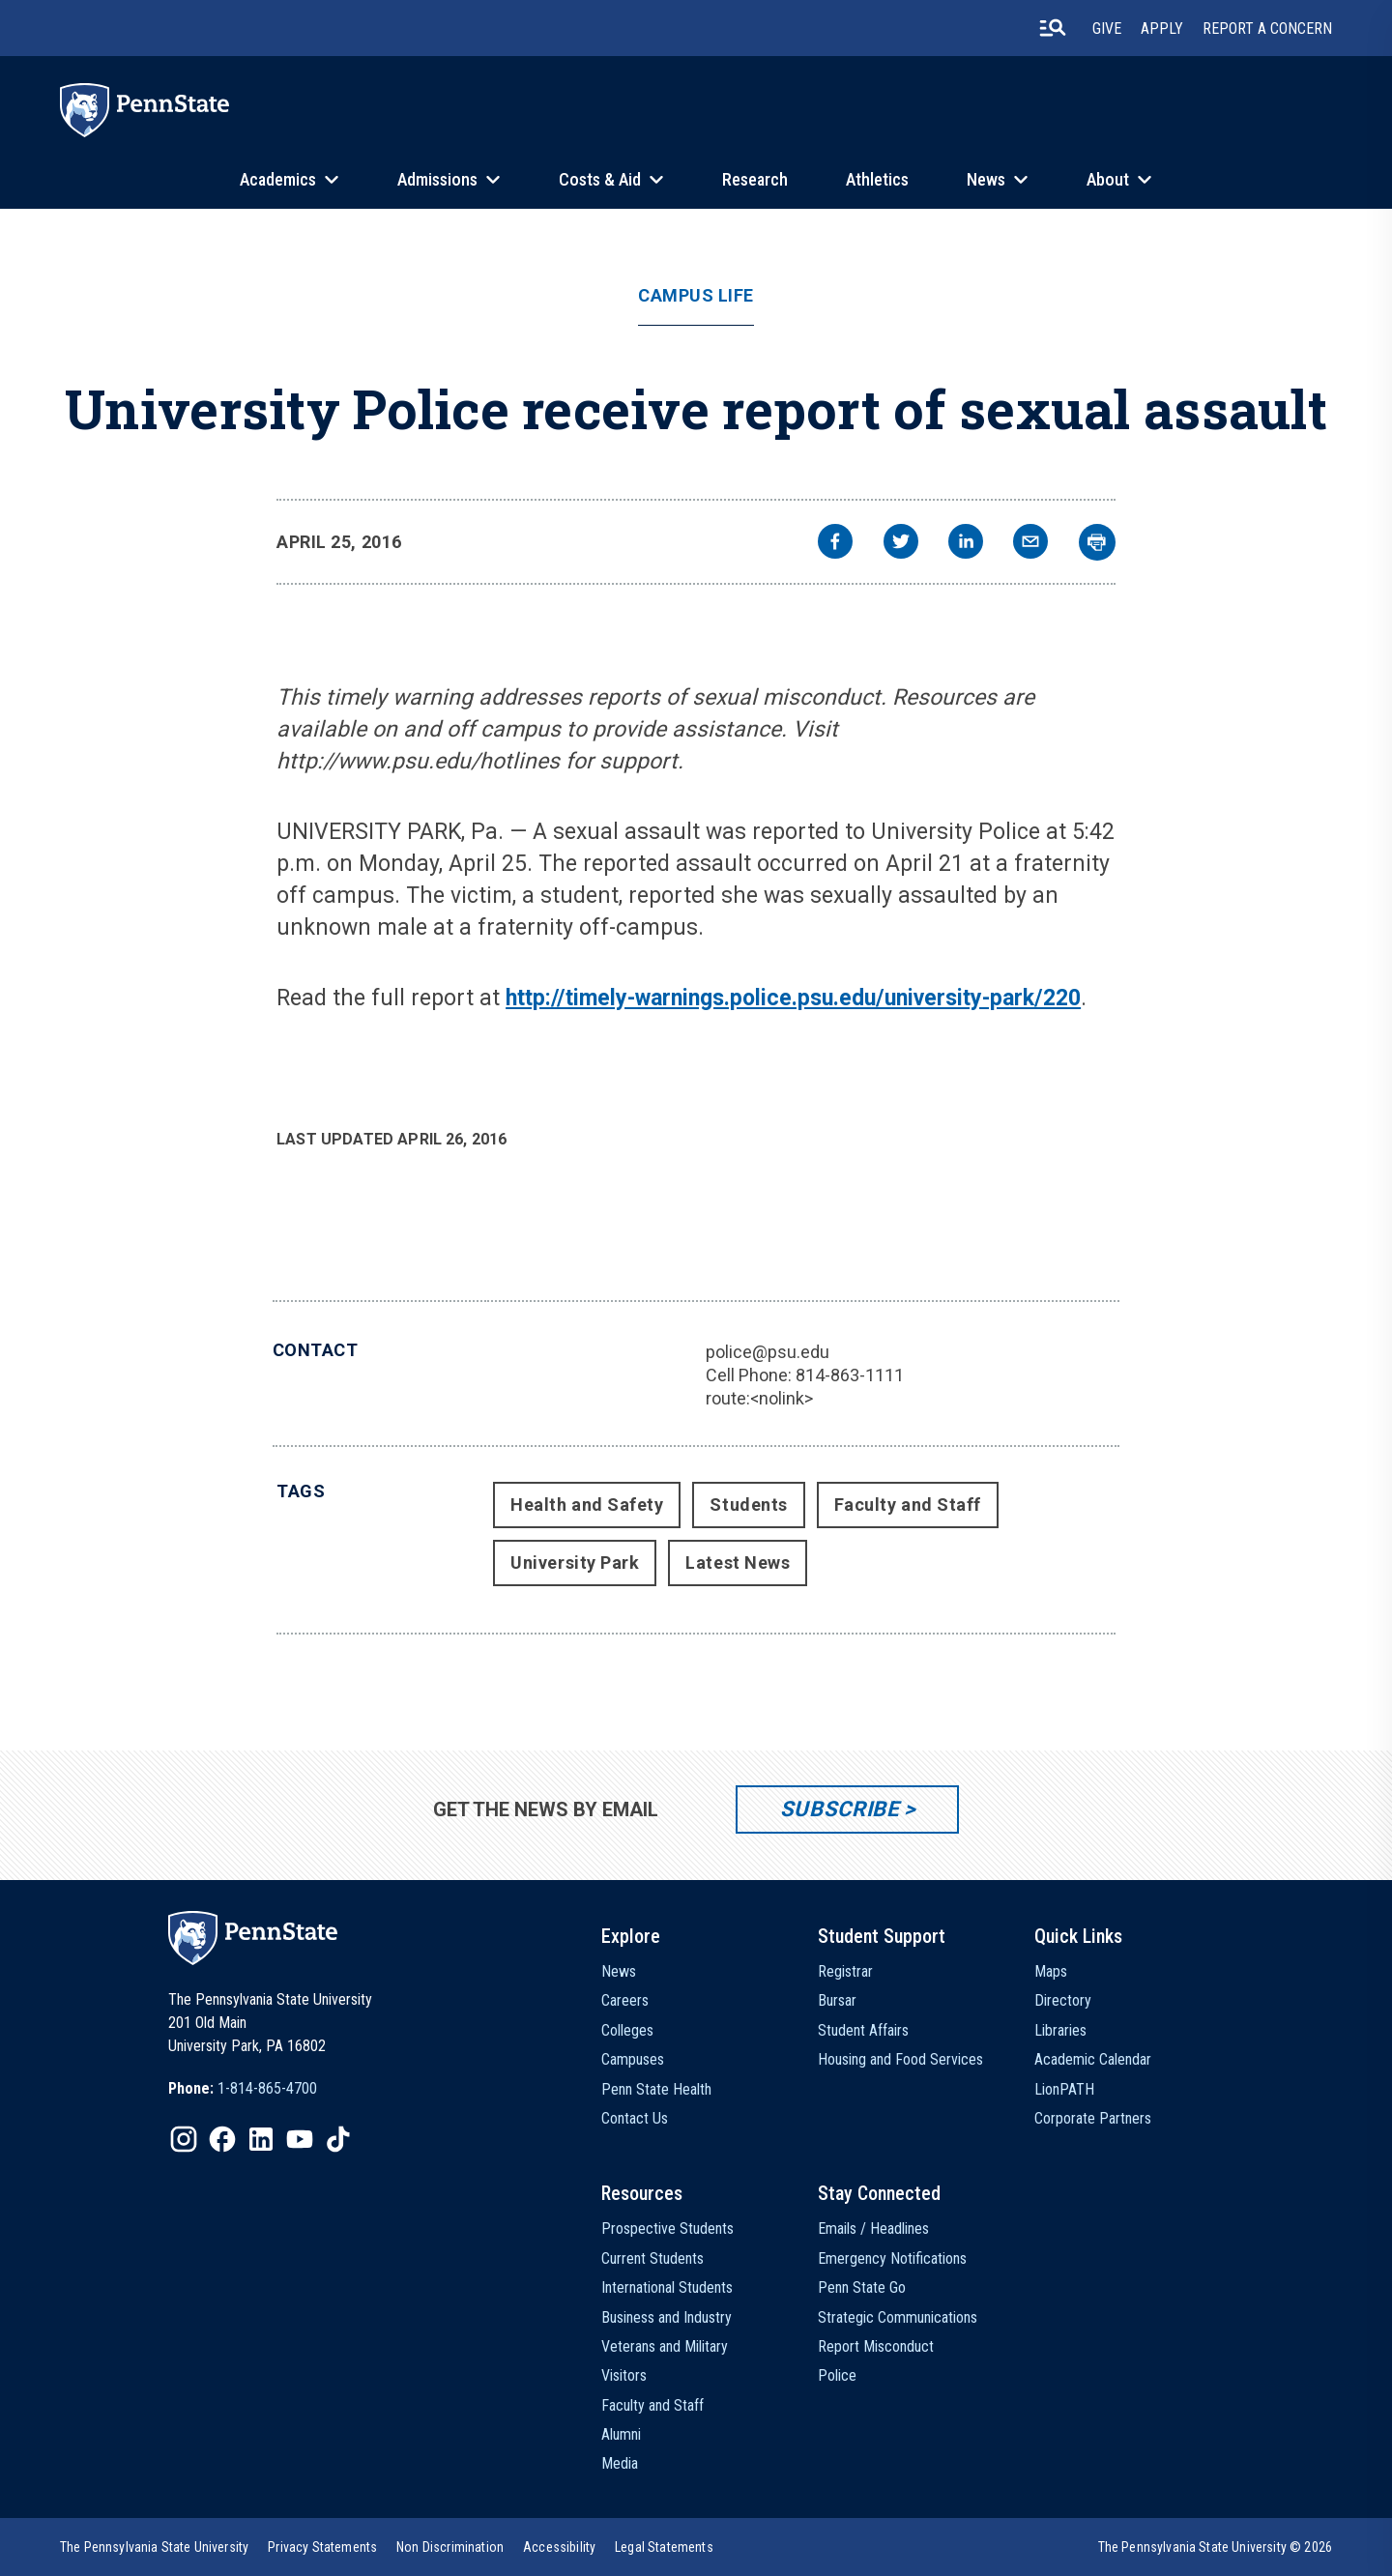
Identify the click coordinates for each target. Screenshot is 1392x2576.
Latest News (737, 1562)
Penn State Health (656, 2089)
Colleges (627, 2030)
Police (837, 2375)
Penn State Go (862, 2287)
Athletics (877, 179)
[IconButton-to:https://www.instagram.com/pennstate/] (183, 2139)
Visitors (624, 2375)
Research (755, 179)
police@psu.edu (767, 1352)
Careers (625, 2000)
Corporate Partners (1092, 2118)
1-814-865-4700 (267, 2088)
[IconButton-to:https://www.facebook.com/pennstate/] (222, 2139)
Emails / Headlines (873, 2228)
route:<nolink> (759, 1398)
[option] (242, 2088)
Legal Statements (664, 2547)
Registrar (845, 1971)
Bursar (837, 2000)
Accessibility (559, 2547)
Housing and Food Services (900, 2059)
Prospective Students (667, 2228)
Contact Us (634, 2118)
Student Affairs (863, 2030)
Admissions (437, 179)
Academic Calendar (1092, 2059)
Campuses (632, 2059)
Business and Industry (666, 2317)
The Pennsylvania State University (154, 2547)
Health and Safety (586, 1504)
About (1108, 179)
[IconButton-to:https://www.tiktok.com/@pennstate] (338, 2139)
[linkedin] (965, 544)
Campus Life (696, 295)
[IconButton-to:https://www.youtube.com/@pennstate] (299, 2139)
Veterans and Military (664, 2346)
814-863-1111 (850, 1375)
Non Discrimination (450, 2547)
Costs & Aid (600, 179)
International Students (667, 2287)
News (986, 179)
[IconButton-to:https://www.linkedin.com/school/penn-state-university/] (261, 2139)
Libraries (1060, 2030)
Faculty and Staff (907, 1504)
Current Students (652, 2258)
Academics (278, 179)
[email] (1030, 544)
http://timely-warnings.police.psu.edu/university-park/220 (793, 998)
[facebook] (835, 544)
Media (619, 2463)
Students (748, 1504)
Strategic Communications (897, 2317)
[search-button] (1052, 28)
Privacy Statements (322, 2547)
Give (1106, 28)
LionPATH (1064, 2089)
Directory (1062, 2000)
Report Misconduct (876, 2346)
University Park (574, 1562)
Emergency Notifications (892, 2258)
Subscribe (839, 1809)
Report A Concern (1267, 28)
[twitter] (901, 544)
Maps (1050, 1971)
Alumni (621, 2434)
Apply (1162, 28)
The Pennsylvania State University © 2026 (1215, 2547)
